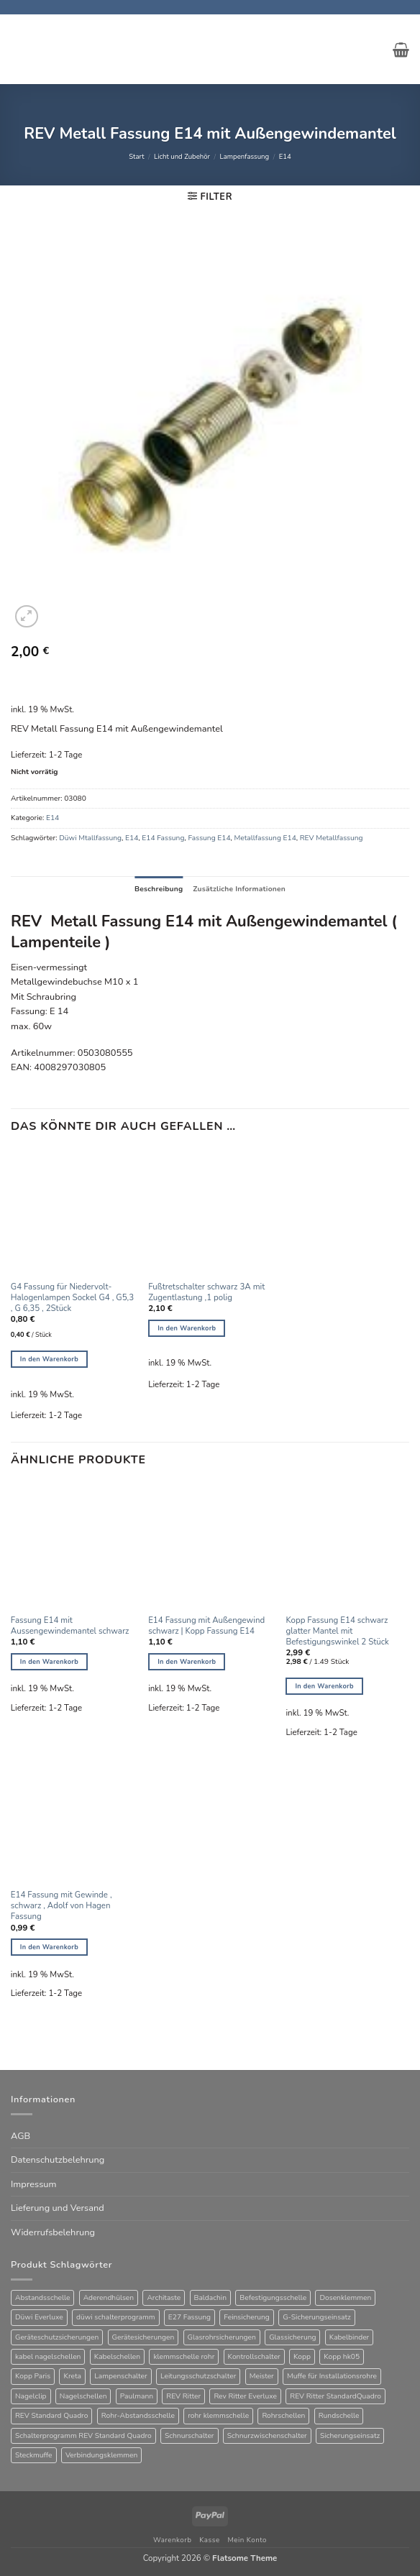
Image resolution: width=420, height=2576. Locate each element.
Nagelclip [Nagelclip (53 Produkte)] (31, 2396)
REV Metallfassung (331, 838)
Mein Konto (247, 2539)
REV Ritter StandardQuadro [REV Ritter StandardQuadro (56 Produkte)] (335, 2396)
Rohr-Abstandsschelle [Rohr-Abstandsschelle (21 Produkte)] (138, 2416)
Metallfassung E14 (265, 838)
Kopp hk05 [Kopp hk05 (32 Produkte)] (342, 2357)
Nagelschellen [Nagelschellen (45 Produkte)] (83, 2396)
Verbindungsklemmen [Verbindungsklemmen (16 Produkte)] (101, 2455)
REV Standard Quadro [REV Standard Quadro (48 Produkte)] (51, 2416)
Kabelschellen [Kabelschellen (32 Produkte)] (117, 2357)
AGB (20, 2136)
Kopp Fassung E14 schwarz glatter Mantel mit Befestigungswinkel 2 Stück (337, 1631)
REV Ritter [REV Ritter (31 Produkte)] (183, 2396)
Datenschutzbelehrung (57, 2159)
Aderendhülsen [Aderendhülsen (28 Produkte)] (108, 2298)
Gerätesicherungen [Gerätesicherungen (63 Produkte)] (143, 2337)
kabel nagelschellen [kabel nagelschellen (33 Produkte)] (48, 2357)
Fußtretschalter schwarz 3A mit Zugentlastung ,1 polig (206, 1292)
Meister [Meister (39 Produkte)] (262, 2376)
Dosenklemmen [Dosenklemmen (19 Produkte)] (345, 2298)
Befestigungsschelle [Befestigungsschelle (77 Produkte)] (272, 2298)
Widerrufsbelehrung (53, 2232)
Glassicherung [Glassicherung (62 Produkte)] (292, 2337)
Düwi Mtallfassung (90, 838)
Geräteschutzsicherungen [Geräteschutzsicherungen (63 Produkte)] (57, 2337)
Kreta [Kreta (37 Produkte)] (72, 2376)
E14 (285, 156)
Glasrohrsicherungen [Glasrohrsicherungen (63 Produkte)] (222, 2337)
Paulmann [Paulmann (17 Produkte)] (136, 2396)
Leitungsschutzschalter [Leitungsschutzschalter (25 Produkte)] (198, 2376)
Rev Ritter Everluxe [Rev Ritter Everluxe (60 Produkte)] (245, 2396)
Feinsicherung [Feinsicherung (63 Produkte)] (247, 2317)
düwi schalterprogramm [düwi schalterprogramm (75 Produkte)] (115, 2317)
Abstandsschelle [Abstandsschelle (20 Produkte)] (42, 2298)
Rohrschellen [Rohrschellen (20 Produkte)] (283, 2416)
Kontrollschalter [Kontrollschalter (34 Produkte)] (254, 2357)
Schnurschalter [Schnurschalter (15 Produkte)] (189, 2436)
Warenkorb (172, 2539)
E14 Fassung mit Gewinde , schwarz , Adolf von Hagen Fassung (61, 1906)
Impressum (33, 2184)
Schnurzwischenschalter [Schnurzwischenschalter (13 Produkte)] (267, 2436)
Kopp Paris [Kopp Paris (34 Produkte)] (32, 2376)
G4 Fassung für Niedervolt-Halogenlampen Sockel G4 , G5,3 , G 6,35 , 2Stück (72, 1298)
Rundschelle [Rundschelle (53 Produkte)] (339, 2416)
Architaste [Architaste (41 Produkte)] (164, 2298)
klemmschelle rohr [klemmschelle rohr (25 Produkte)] (183, 2357)
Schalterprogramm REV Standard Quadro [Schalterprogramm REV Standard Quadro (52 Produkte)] (83, 2436)
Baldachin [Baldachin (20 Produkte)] (210, 2298)
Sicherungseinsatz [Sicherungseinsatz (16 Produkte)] (350, 2436)
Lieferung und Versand (57, 2208)
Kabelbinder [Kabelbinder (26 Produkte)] (349, 2337)
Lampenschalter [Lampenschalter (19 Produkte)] (120, 2376)
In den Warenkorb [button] (49, 1359)
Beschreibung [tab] (158, 889)
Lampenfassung (245, 156)
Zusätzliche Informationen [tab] (239, 889)
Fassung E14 (209, 838)
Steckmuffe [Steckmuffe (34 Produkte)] (33, 2455)
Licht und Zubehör (182, 156)
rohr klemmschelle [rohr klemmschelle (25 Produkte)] (218, 2416)
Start (136, 156)
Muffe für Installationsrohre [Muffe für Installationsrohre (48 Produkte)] (332, 2376)
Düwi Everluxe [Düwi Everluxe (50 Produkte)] (39, 2317)
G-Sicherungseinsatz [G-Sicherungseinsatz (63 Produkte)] (317, 2317)
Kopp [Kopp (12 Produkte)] (302, 2357)
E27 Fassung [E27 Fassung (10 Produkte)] (189, 2317)
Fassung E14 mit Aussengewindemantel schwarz (70, 1626)
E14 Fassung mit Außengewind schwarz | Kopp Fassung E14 (206, 1626)
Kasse (209, 2539)
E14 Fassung (163, 838)
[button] (401, 49)
